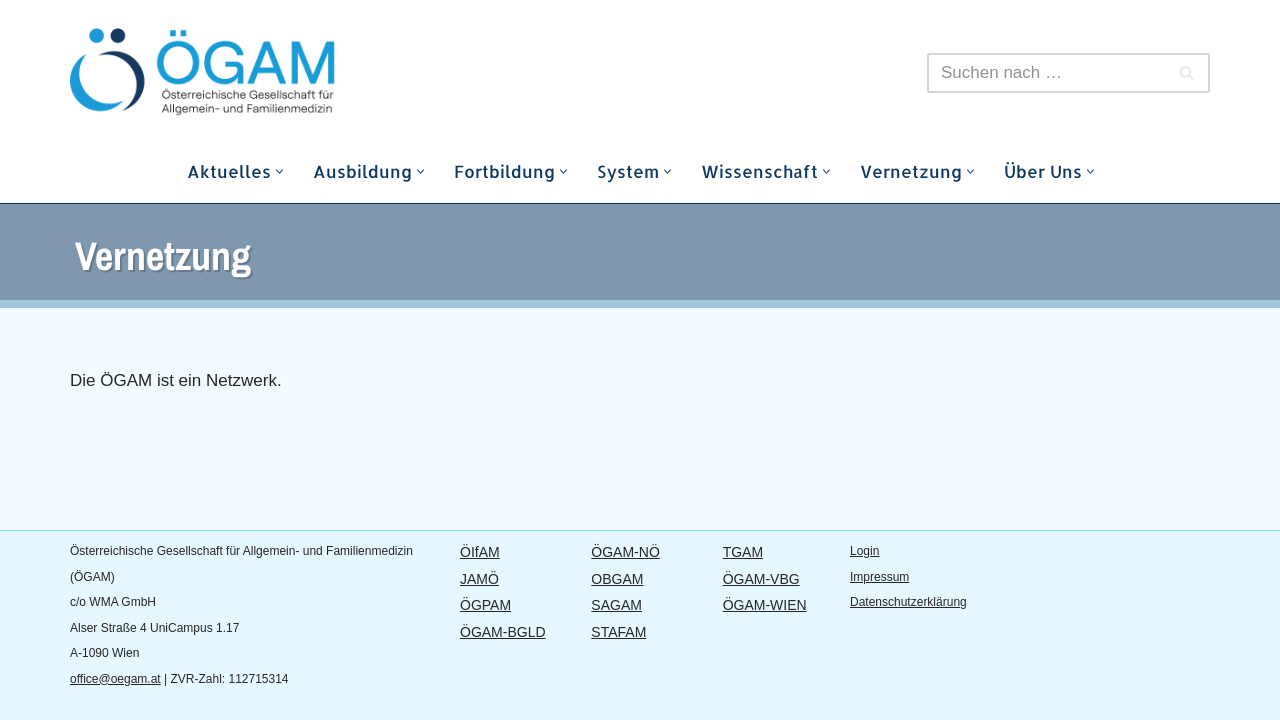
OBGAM (617, 579)
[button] (279, 171)
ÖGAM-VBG (761, 579)
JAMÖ (479, 579)
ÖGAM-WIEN (765, 605)
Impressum (879, 577)
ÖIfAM (480, 552)
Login (864, 551)
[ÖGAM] (250, 72)
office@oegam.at (115, 679)
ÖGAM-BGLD (503, 632)
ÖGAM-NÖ (625, 552)
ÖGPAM (485, 605)
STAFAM (618, 632)
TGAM (743, 552)
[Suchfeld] (1046, 73)
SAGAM (616, 605)
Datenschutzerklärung (908, 602)
